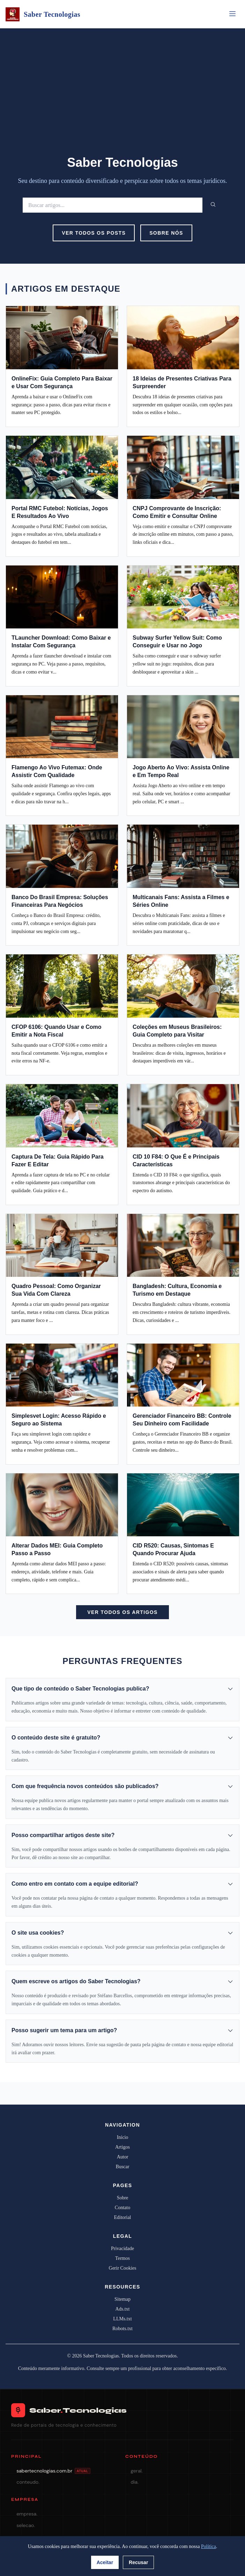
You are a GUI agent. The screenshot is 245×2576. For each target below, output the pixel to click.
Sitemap (122, 2299)
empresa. (26, 2514)
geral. (136, 2471)
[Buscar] (112, 205)
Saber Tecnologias (52, 14)
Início (122, 2137)
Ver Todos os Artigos (122, 1612)
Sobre (122, 2197)
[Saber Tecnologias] (13, 14)
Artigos (122, 2147)
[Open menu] (232, 14)
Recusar (138, 2562)
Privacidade (122, 2248)
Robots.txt (122, 2328)
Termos (122, 2258)
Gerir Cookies (122, 2268)
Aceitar (105, 2562)
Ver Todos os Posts (94, 233)
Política (208, 2546)
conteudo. (27, 2482)
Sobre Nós (166, 233)
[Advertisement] (122, 100)
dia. (135, 2482)
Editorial (122, 2217)
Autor (122, 2156)
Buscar (122, 2166)
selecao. (25, 2525)
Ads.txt (123, 2309)
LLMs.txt (122, 2318)
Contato (122, 2207)
